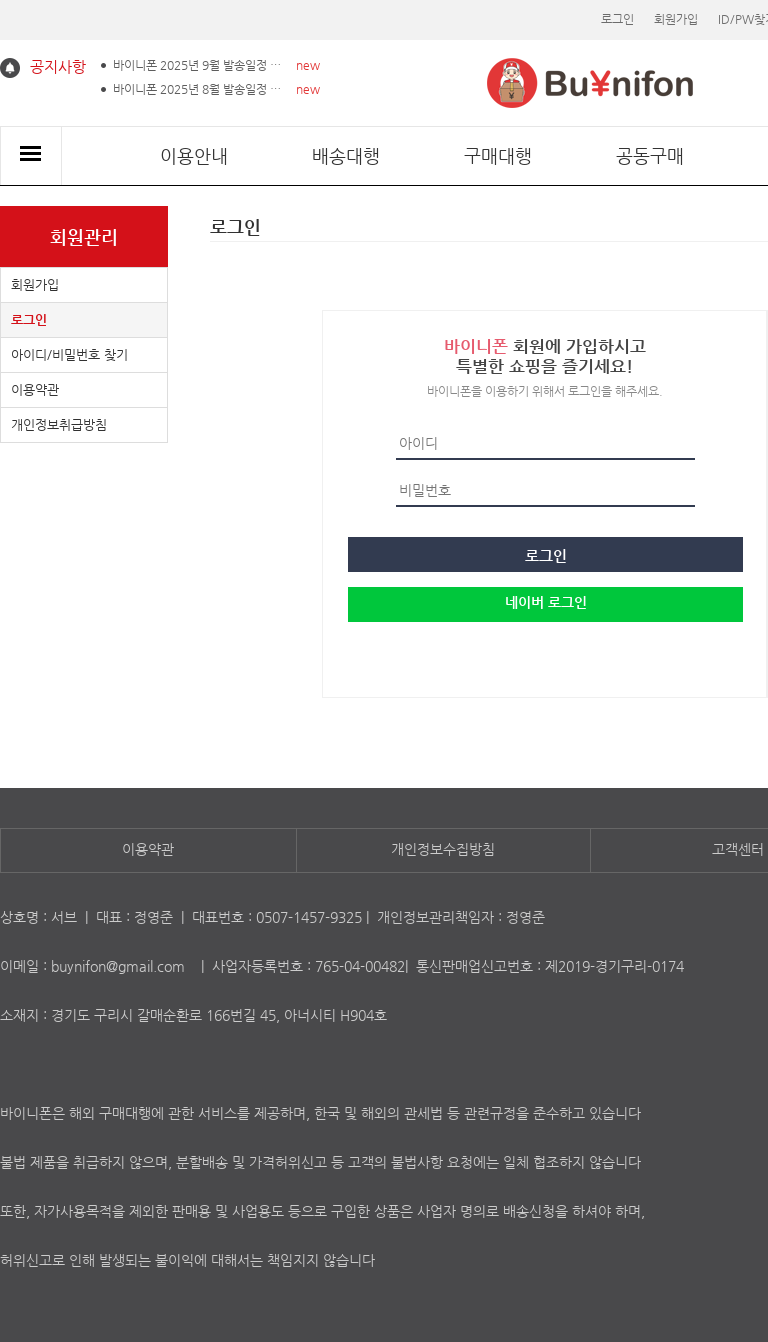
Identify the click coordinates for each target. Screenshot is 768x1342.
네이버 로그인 (546, 602)
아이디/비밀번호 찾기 (69, 354)
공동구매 (650, 155)
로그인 (617, 19)
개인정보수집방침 (443, 849)
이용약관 (35, 389)
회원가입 (676, 19)
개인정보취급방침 (59, 424)
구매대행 (498, 155)
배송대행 (346, 155)
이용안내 (194, 155)
